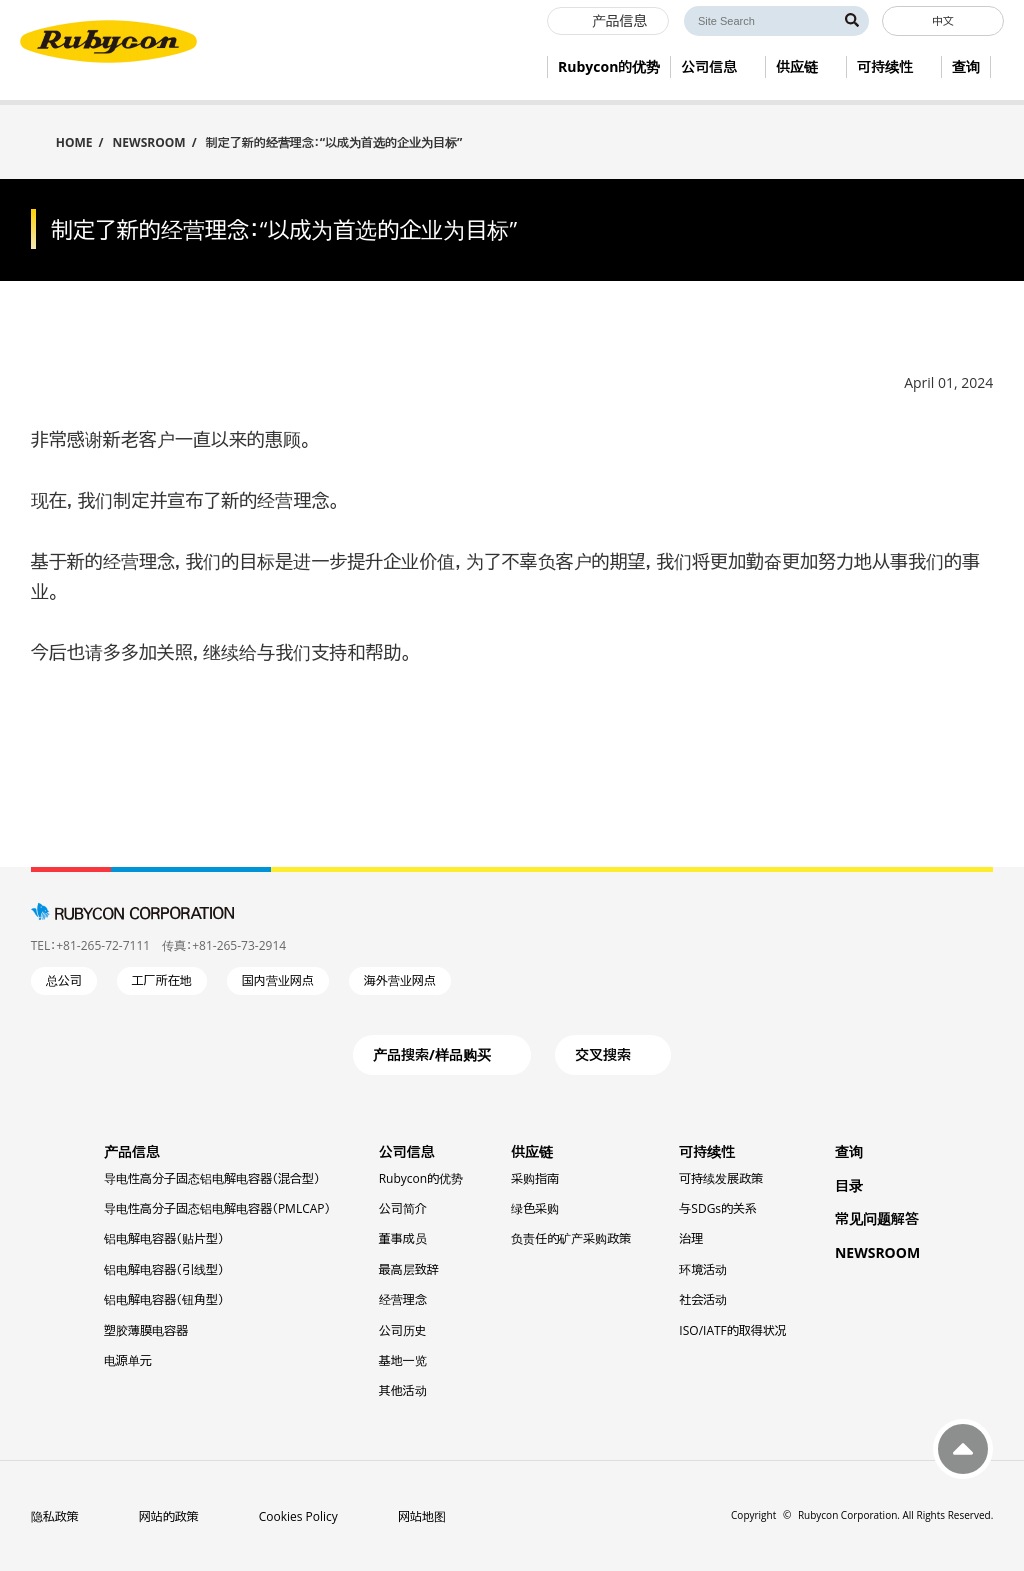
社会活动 (703, 1299)
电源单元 (128, 1360)
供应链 (532, 1151)
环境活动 (703, 1269)
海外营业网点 (400, 980)
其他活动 (403, 1390)
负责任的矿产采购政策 (571, 1238)
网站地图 (422, 1516)
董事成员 (403, 1238)
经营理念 (403, 1299)
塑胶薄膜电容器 (146, 1330)
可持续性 (707, 1151)
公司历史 (403, 1330)
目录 (849, 1185)
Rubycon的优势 (421, 1178)
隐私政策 (55, 1516)
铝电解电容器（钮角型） (164, 1299)
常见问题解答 (877, 1218)
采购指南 (535, 1178)
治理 (691, 1238)
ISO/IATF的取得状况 (732, 1330)
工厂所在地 (162, 980)
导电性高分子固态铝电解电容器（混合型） (212, 1178)
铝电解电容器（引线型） (164, 1269)
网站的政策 (169, 1516)
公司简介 (403, 1208)
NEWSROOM (149, 142)
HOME (74, 141)
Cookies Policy (298, 1516)
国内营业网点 (278, 980)
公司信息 (407, 1151)
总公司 (64, 980)
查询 (849, 1151)
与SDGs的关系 (718, 1208)
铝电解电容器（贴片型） (164, 1238)
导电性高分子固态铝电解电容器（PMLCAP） (217, 1208)
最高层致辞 (409, 1269)
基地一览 (403, 1360)
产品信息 (132, 1151)
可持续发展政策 (721, 1178)
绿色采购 (535, 1208)
